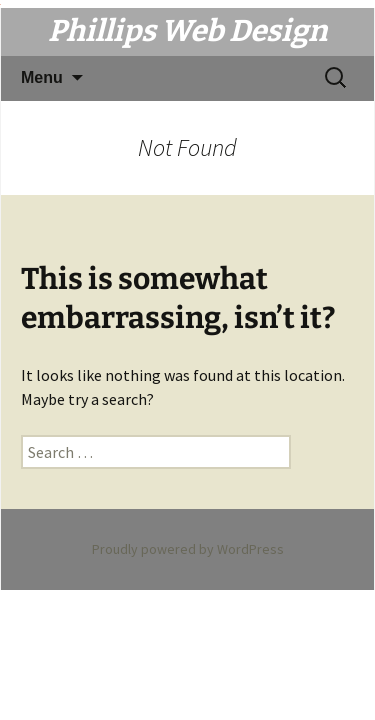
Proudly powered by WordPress (188, 549)
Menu (42, 77)
